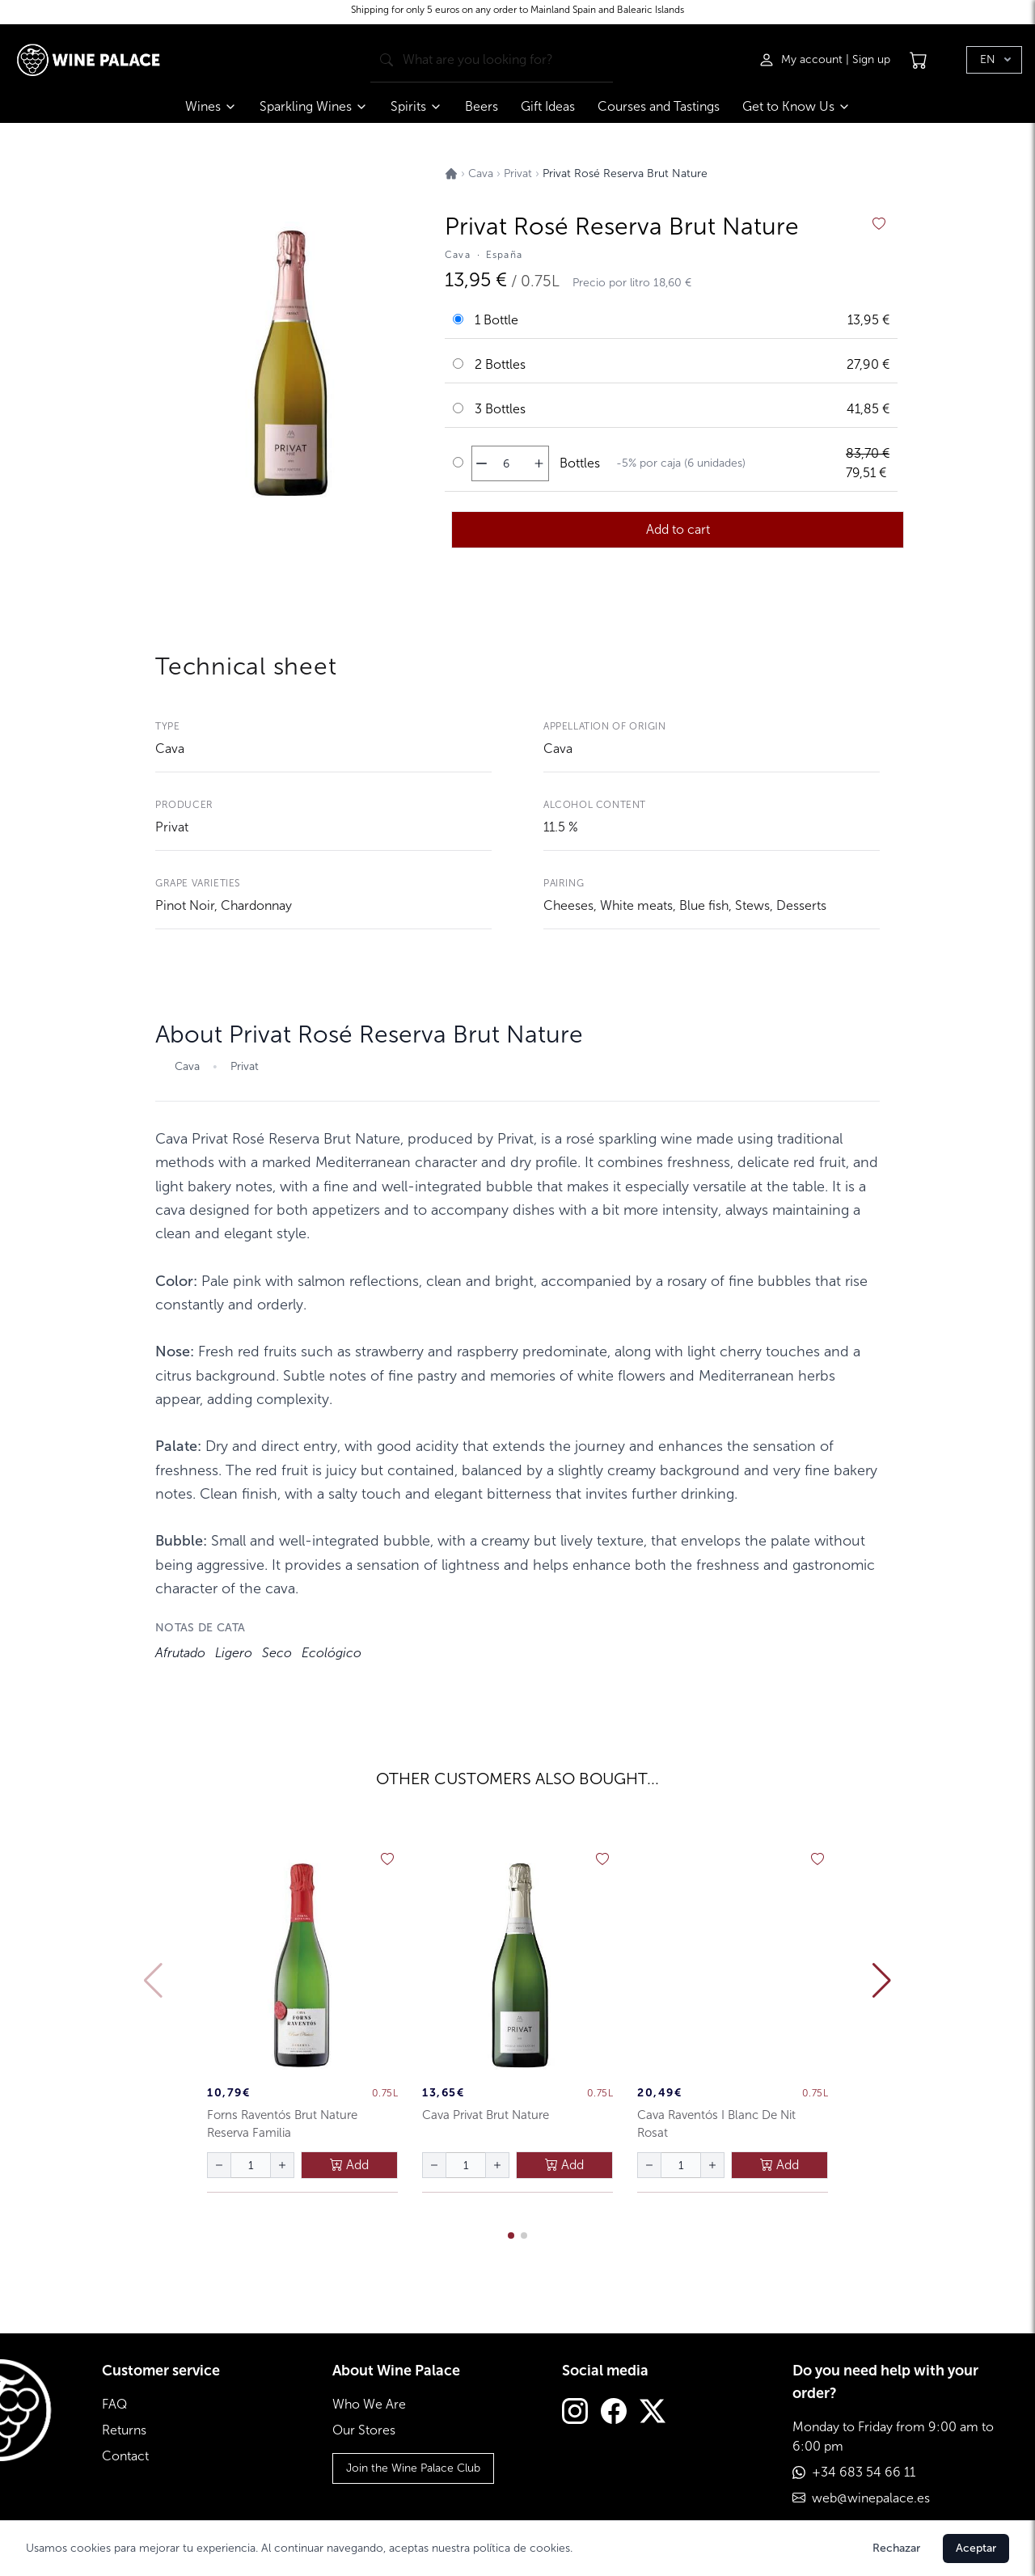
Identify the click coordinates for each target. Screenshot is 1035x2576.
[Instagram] (575, 2413)
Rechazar (896, 2548)
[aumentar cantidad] (539, 463)
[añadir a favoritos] (878, 224)
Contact (125, 2456)
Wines (211, 106)
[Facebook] (614, 2413)
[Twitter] (652, 2413)
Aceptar (976, 2548)
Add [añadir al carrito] (349, 2165)
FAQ (114, 2404)
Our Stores (363, 2430)
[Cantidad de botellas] (506, 463)
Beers (481, 106)
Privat (171, 827)
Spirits (416, 106)
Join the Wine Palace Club (413, 2468)
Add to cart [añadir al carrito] (678, 529)
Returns (124, 2430)
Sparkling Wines (314, 106)
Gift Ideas (548, 106)
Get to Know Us (796, 106)
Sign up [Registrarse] (871, 53)
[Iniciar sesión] (802, 53)
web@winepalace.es (871, 2498)
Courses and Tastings (659, 106)
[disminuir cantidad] (481, 463)
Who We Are (369, 2404)
